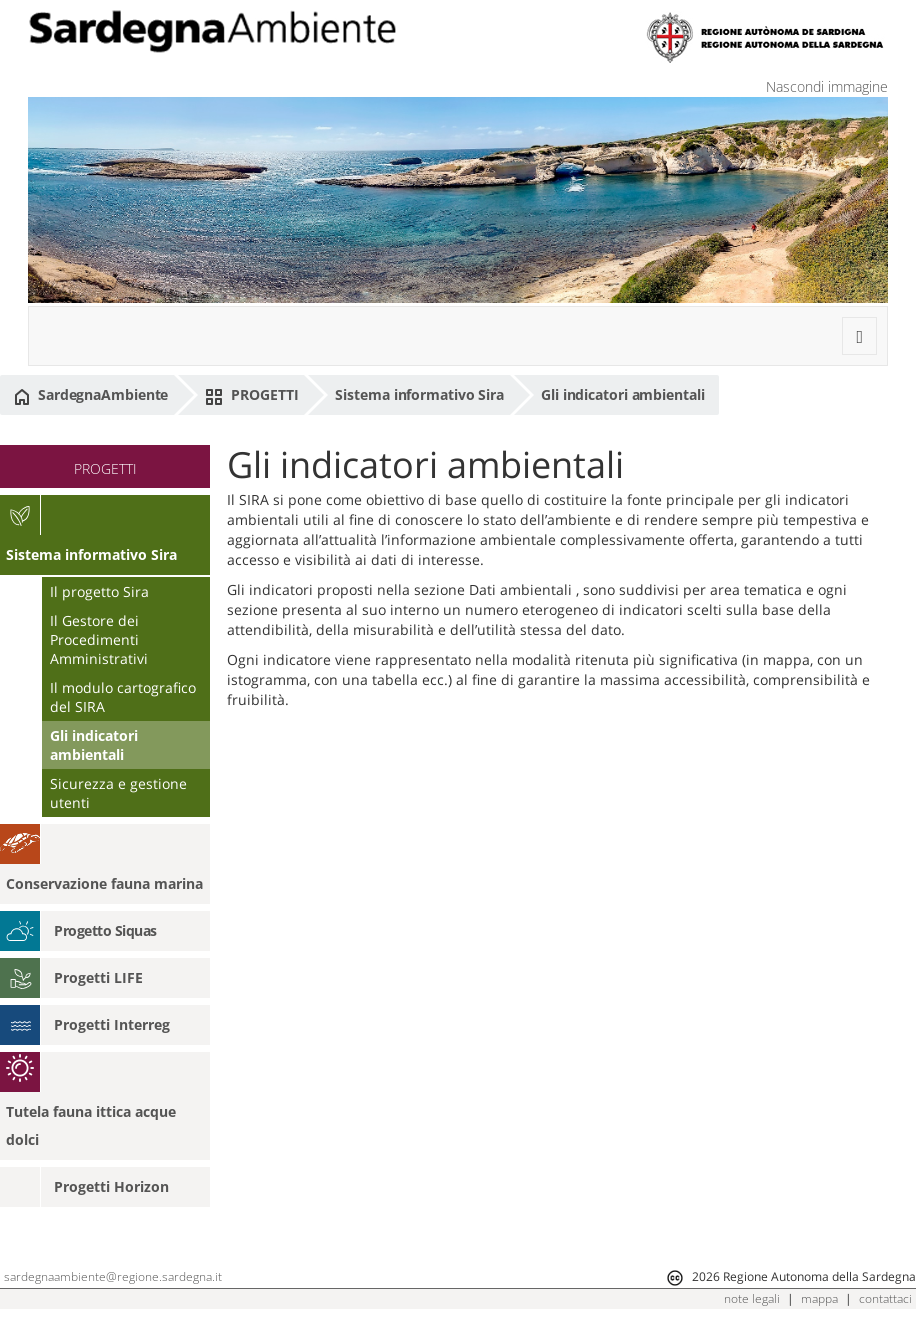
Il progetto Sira (99, 591)
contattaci (885, 1298)
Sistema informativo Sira (419, 394)
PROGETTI (251, 395)
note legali (752, 1298)
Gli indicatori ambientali (623, 394)
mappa (819, 1298)
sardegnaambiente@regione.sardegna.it (113, 1276)
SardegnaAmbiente (91, 395)
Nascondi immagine (827, 86)
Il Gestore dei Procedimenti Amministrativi (99, 639)
